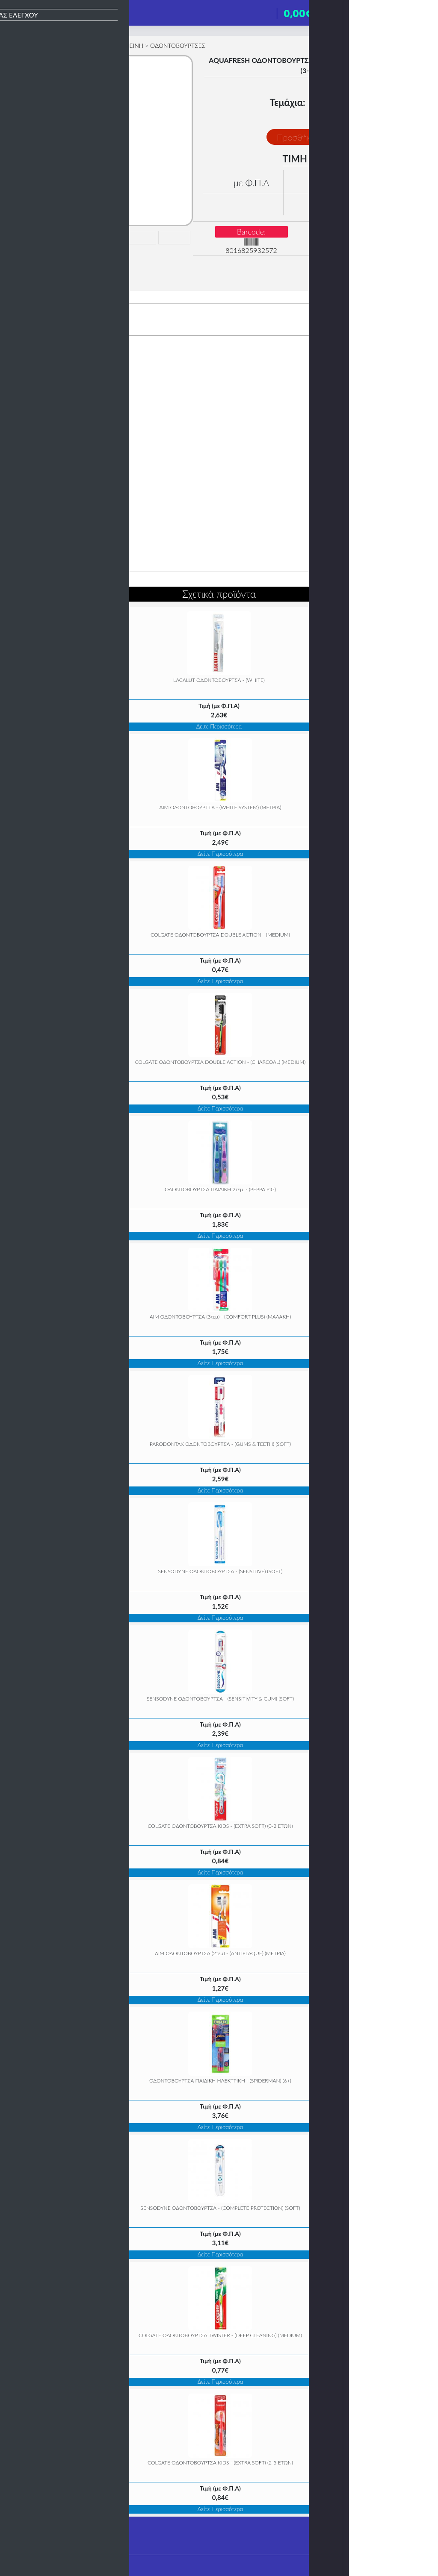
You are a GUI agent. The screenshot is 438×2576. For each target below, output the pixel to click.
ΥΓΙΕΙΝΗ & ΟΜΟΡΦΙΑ (50, 45)
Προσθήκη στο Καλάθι (318, 137)
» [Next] (412, 1188)
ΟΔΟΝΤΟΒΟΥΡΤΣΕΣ (177, 45)
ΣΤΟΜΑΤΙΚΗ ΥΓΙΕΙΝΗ (114, 45)
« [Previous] (26, 1188)
